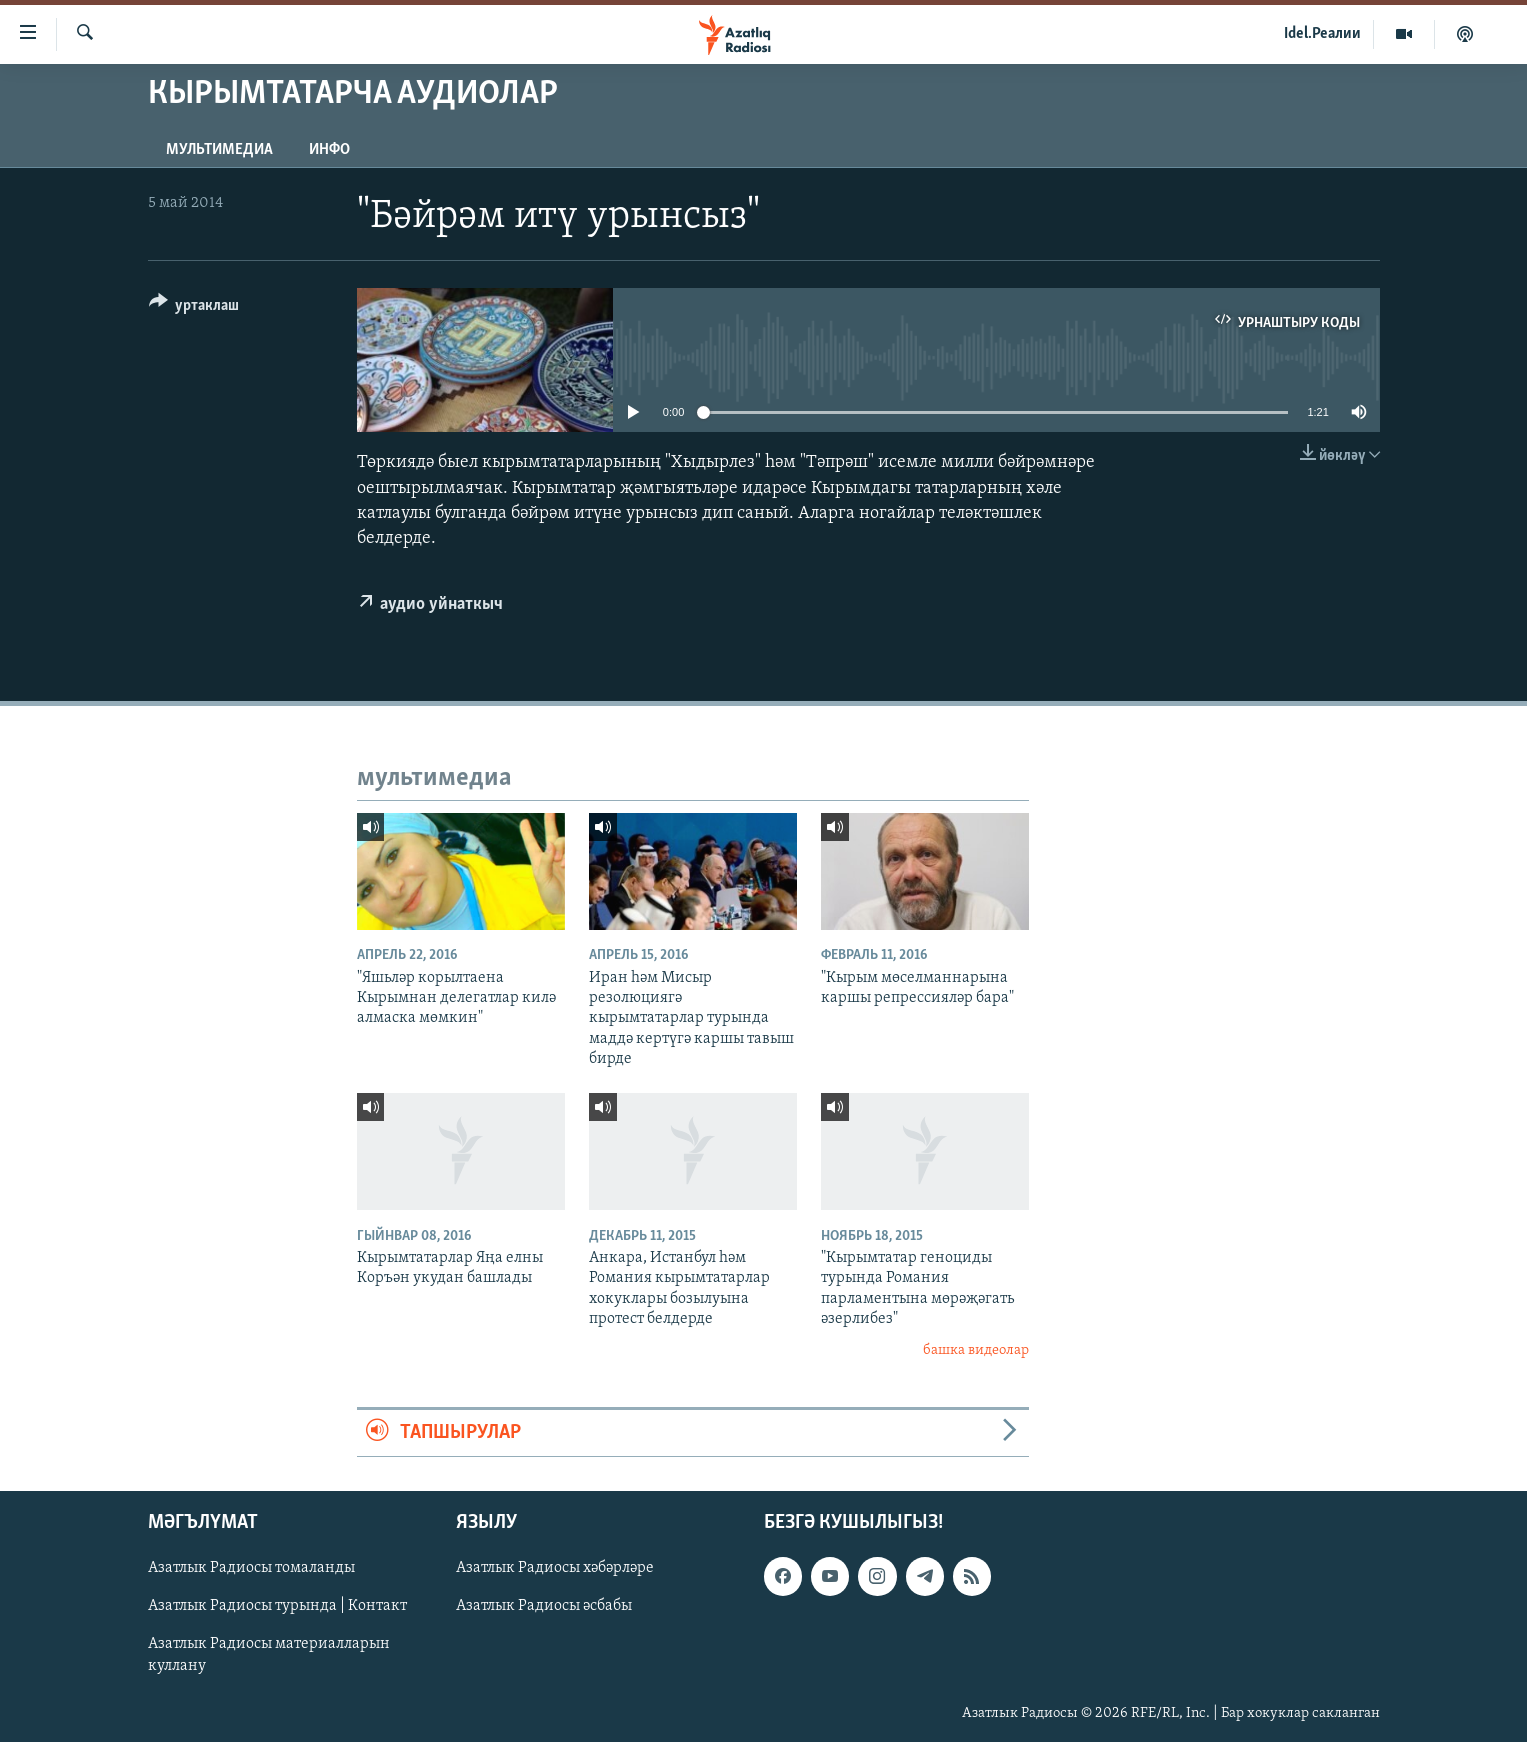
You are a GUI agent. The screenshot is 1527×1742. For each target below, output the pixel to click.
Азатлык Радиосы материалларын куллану (269, 1656)
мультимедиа (219, 150)
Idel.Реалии (1322, 34)
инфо (329, 150)
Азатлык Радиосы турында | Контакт (277, 1607)
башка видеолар (976, 1350)
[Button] (194, 308)
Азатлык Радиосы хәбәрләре (555, 1568)
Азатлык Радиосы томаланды (251, 1568)
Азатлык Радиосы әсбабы (544, 1607)
